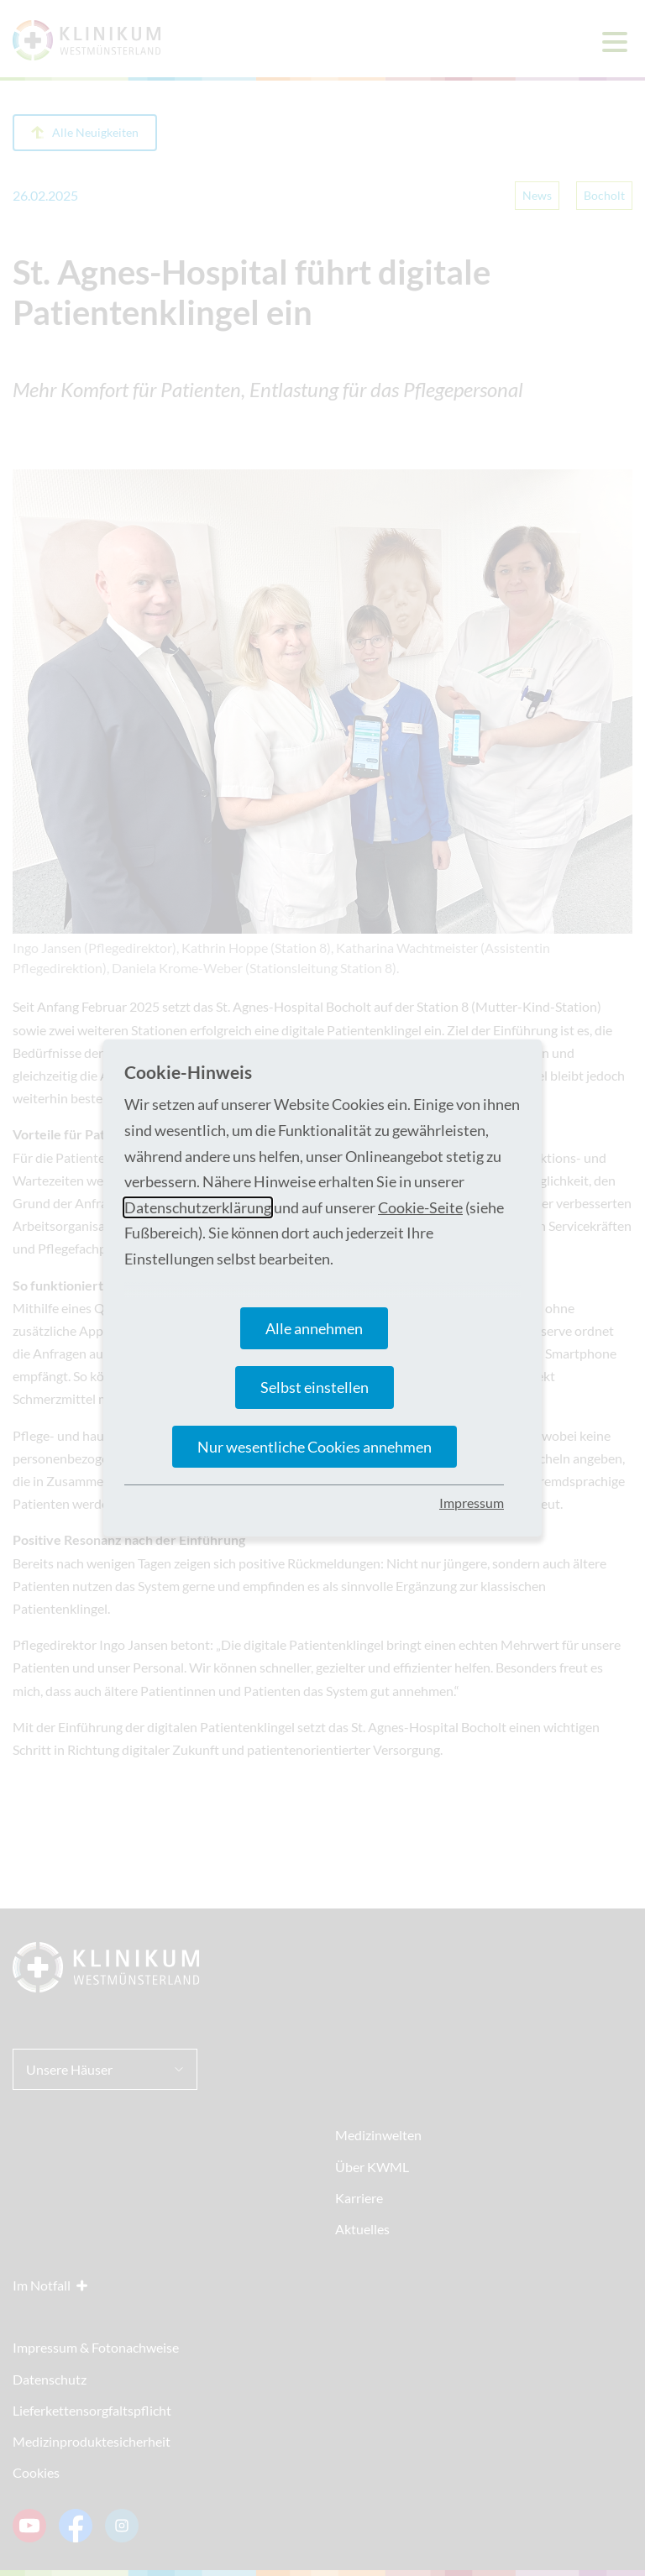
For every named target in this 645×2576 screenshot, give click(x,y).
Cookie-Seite (420, 1207)
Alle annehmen (314, 1328)
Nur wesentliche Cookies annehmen (314, 1446)
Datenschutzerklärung (197, 1207)
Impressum (471, 1503)
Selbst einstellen (314, 1387)
